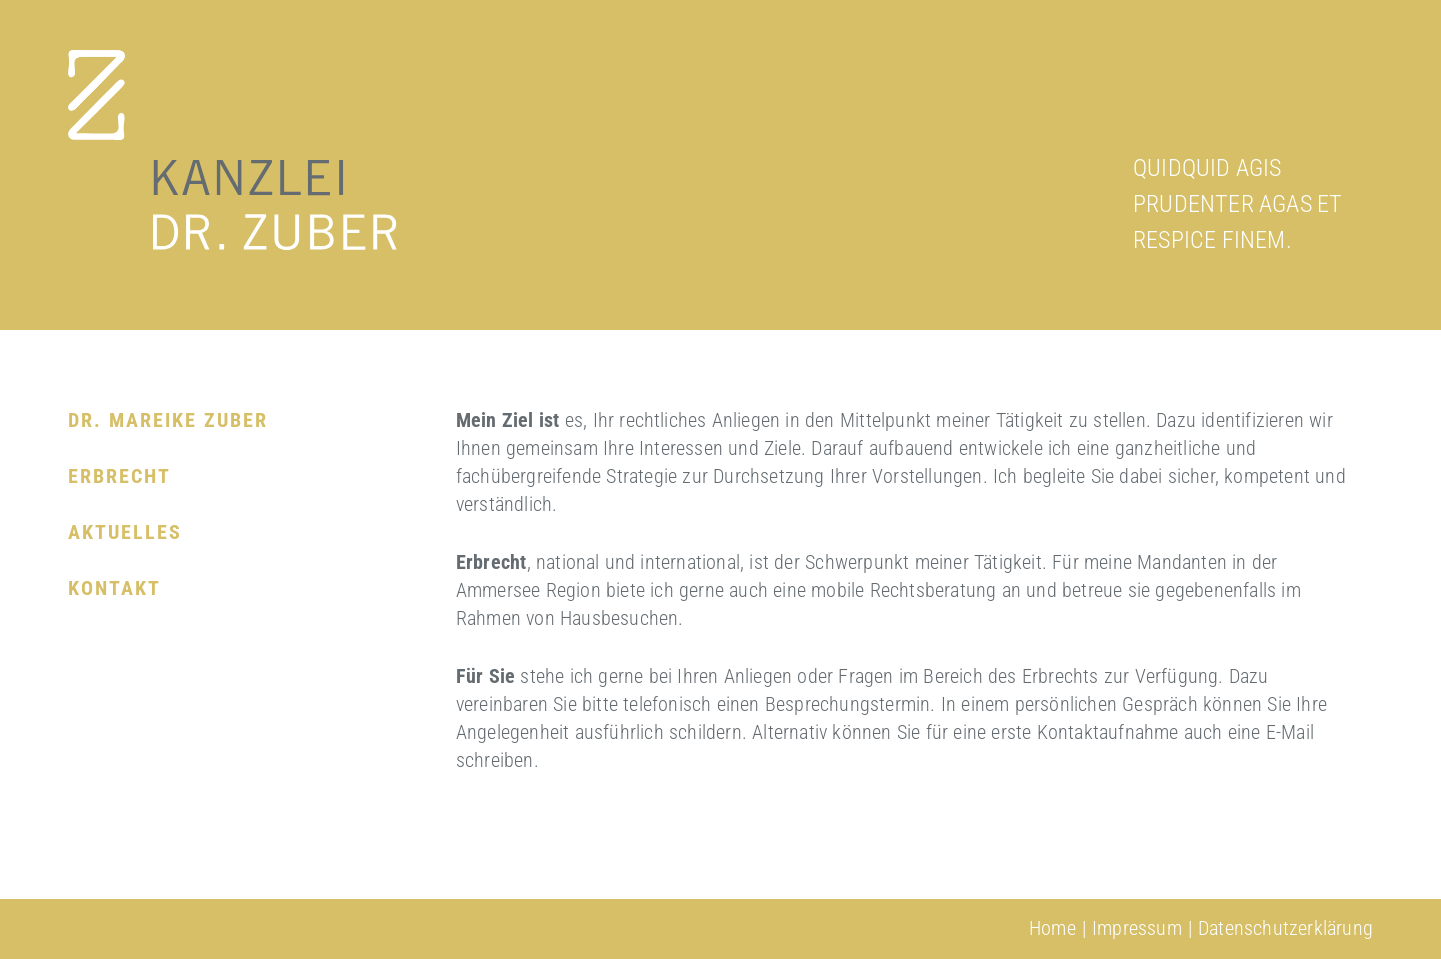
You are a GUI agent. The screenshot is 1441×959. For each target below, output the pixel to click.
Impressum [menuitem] (1137, 928)
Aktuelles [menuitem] (125, 532)
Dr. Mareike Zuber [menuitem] (168, 420)
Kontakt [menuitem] (114, 588)
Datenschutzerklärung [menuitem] (1285, 928)
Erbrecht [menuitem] (119, 476)
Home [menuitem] (1052, 928)
